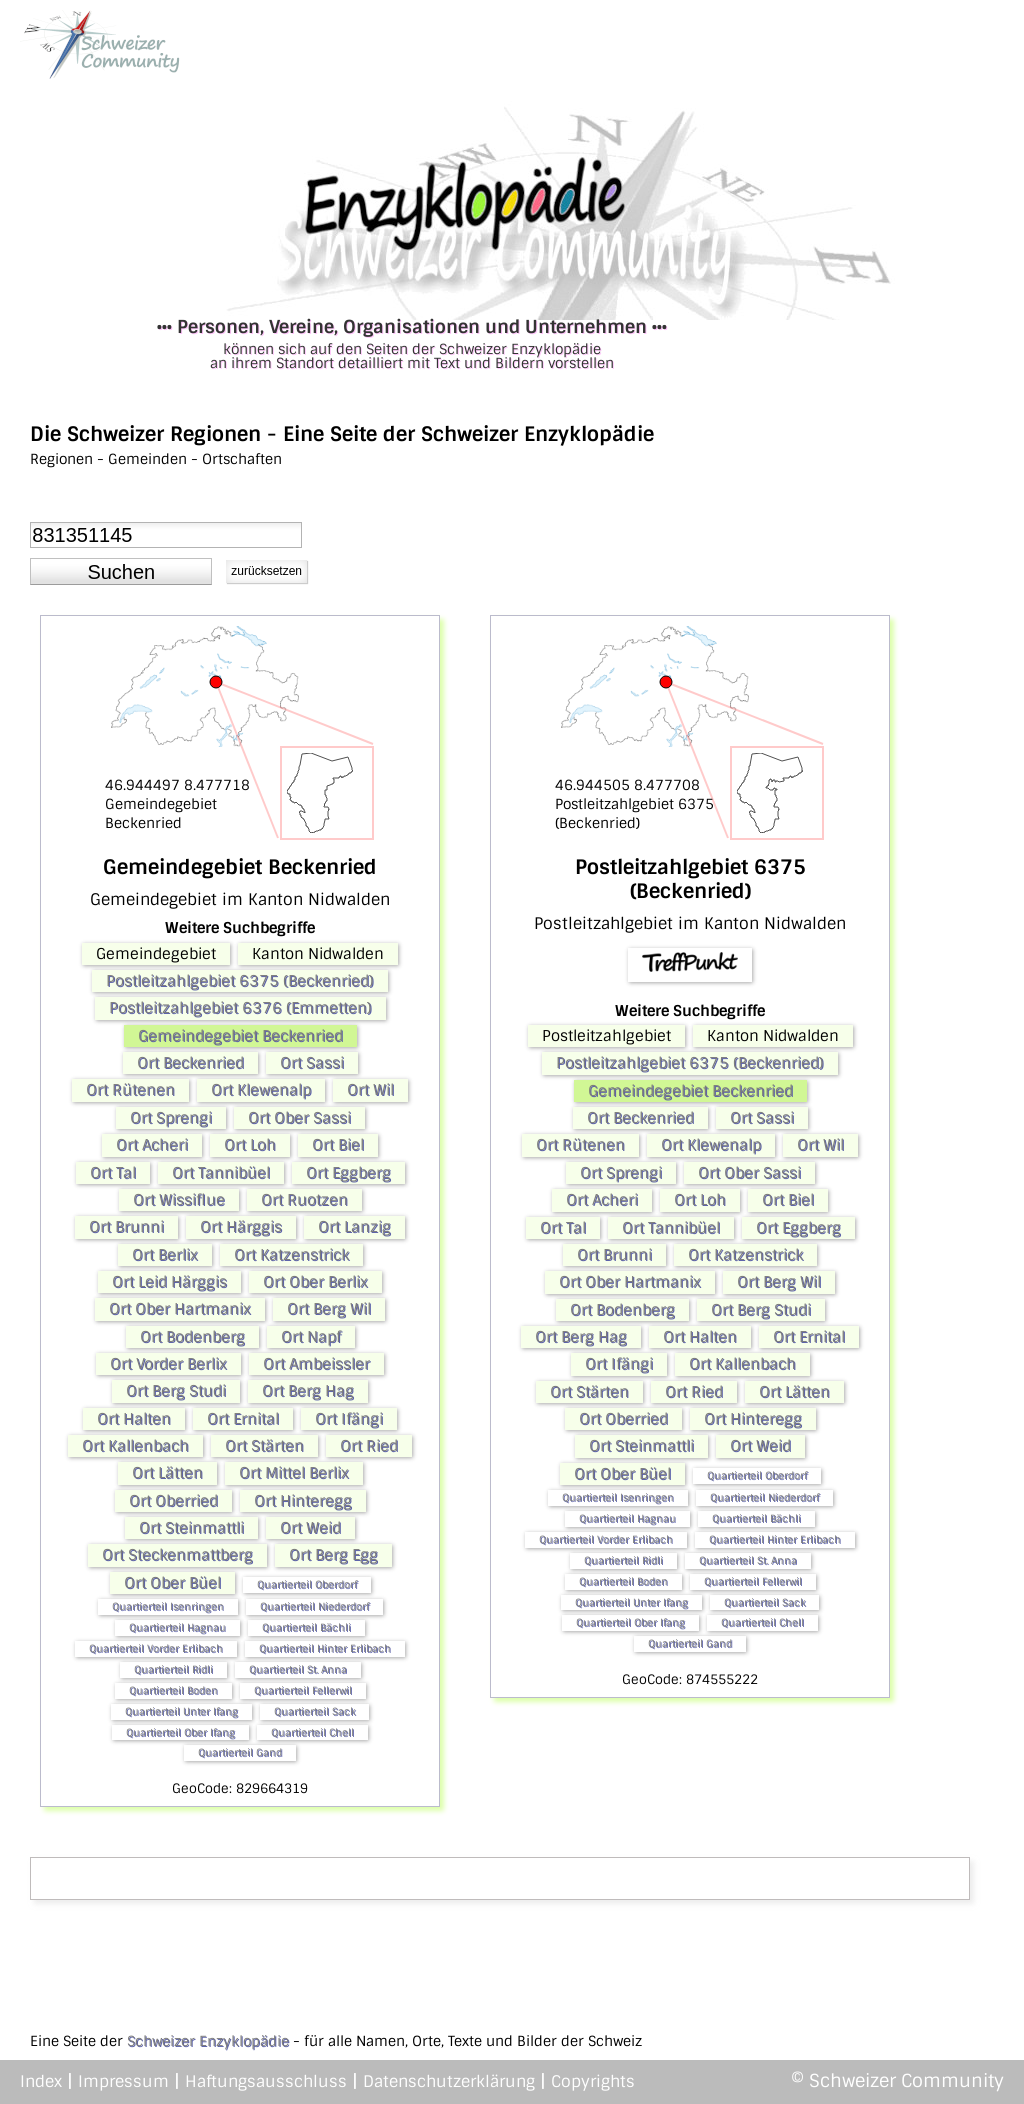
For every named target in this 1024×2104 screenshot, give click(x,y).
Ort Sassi (312, 1063)
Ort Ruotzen (304, 1200)
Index (41, 2081)
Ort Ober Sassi (299, 1118)
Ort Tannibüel (221, 1173)
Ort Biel (338, 1145)
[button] (121, 572)
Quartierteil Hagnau (177, 1627)
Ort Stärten (264, 1446)
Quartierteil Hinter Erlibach (325, 1648)
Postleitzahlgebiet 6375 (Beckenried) (240, 981)
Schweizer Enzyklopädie (208, 2041)
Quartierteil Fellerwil (303, 1690)
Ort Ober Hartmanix (180, 1309)
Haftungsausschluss (266, 2081)
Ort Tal (113, 1173)
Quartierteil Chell (312, 1732)
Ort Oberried (173, 1501)
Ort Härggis (241, 1227)
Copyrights (593, 2081)
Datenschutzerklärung (449, 2081)
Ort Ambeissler (316, 1364)
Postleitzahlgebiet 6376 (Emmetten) (240, 1008)
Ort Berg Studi (176, 1391)
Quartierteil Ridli (173, 1669)
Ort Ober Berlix (315, 1282)
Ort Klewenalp (261, 1090)
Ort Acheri (152, 1145)
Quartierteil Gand (240, 1752)
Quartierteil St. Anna (298, 1669)
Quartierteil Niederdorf (314, 1606)
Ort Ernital (243, 1419)
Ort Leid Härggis (169, 1282)
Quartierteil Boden (173, 1690)
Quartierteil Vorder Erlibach (156, 1648)
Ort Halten (134, 1419)
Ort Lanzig (354, 1227)
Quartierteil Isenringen (168, 1606)
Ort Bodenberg (192, 1337)
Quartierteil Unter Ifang (181, 1711)
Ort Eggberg (348, 1173)
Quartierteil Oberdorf (307, 1584)
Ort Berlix (165, 1255)
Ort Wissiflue (179, 1200)
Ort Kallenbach (135, 1446)
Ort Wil (370, 1090)
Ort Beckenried (190, 1063)
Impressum (123, 2081)
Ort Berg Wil (329, 1309)
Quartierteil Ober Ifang (180, 1732)
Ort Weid (310, 1528)
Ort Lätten (167, 1473)
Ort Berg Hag (308, 1391)
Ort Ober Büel (172, 1583)
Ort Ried (369, 1446)
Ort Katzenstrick (291, 1255)
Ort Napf (311, 1337)
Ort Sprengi (171, 1118)
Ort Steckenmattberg (177, 1555)
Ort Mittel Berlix (294, 1473)
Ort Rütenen (130, 1090)
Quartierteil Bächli (306, 1627)
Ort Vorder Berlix (168, 1364)
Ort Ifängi (349, 1419)
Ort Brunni (126, 1227)
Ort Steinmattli (191, 1528)
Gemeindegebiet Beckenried (240, 1036)
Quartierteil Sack (314, 1711)
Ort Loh (250, 1145)
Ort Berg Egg (333, 1555)
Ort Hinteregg (303, 1501)
